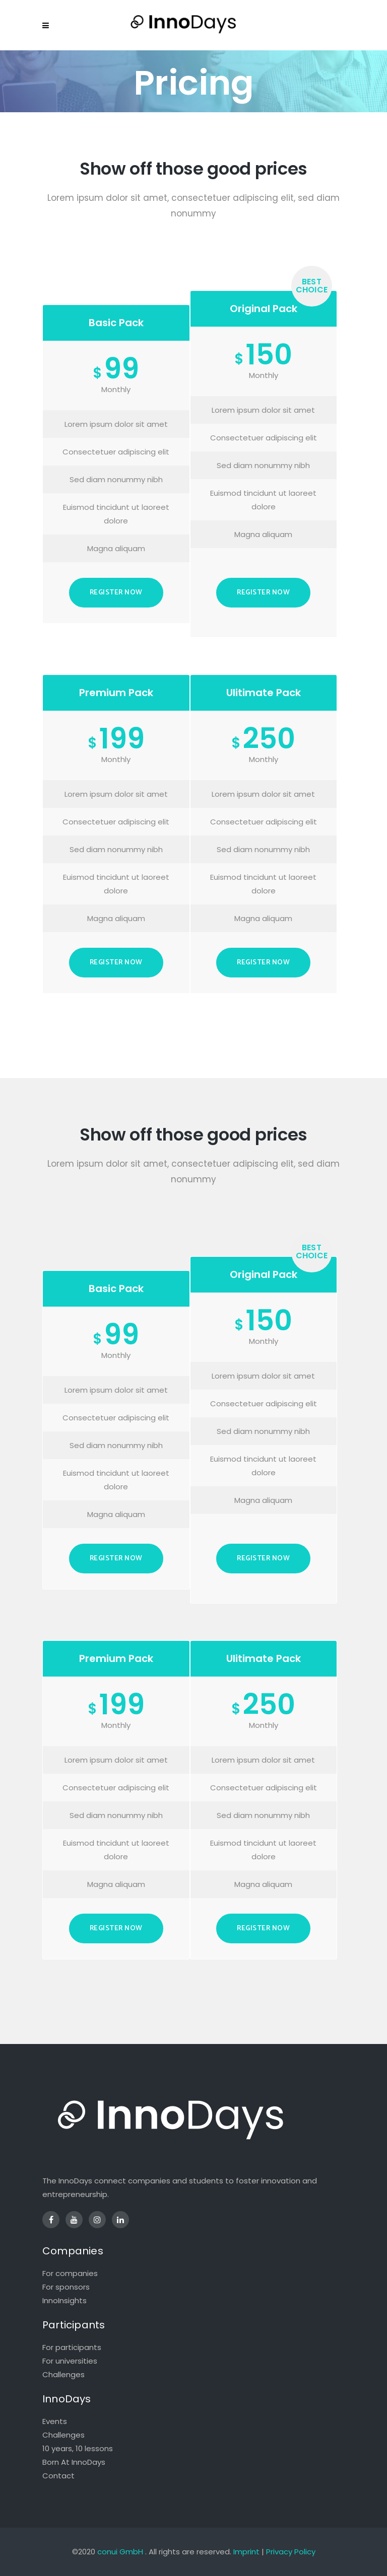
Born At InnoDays (73, 2462)
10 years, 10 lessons (77, 2448)
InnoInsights (64, 2300)
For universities (69, 2361)
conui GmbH (120, 2551)
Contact (58, 2475)
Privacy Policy (290, 2551)
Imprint (246, 2551)
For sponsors (66, 2287)
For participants (71, 2347)
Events (54, 2421)
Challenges (63, 2374)
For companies (70, 2273)
